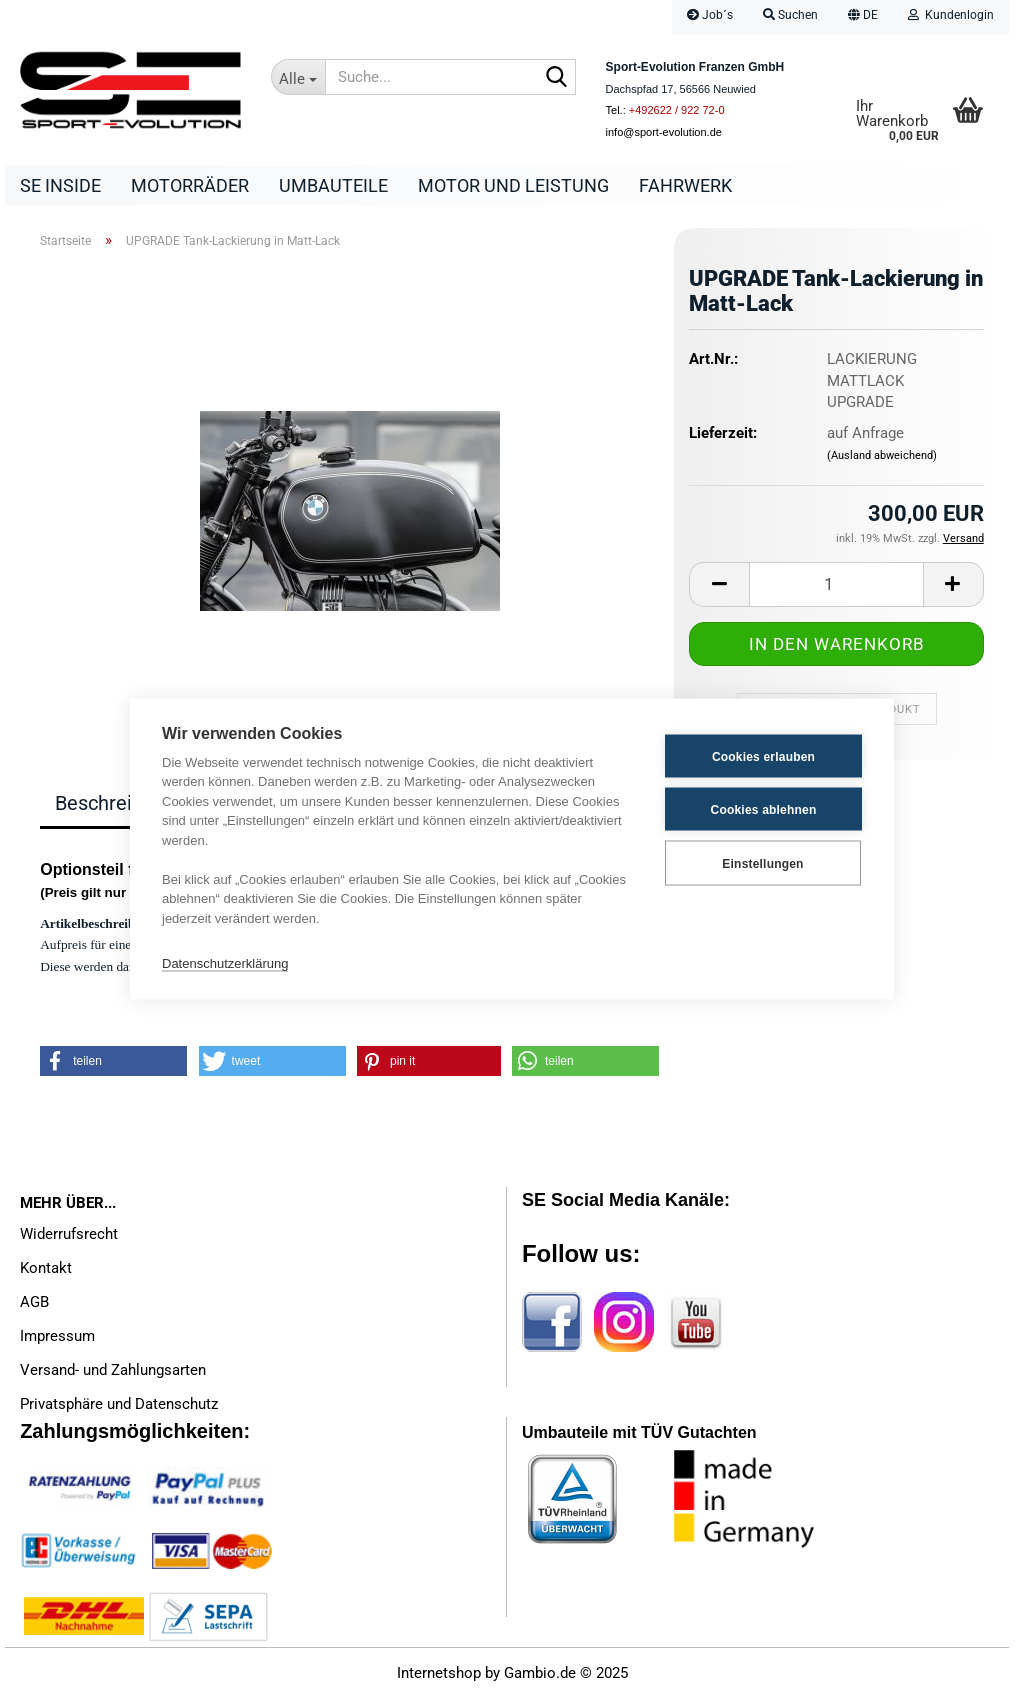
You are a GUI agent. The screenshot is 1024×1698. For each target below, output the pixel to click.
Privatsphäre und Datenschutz (119, 1404)
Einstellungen (762, 863)
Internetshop (439, 1673)
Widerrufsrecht (69, 1234)
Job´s (710, 15)
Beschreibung (115, 803)
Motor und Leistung (513, 185)
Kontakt (46, 1268)
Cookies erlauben (763, 756)
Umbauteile (333, 185)
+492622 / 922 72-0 (677, 110)
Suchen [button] (790, 15)
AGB (34, 1302)
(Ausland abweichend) (882, 455)
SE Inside (60, 185)
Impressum (57, 1336)
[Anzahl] (836, 584)
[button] (863, 17)
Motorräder (190, 185)
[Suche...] (298, 77)
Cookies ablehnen (764, 809)
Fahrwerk (685, 185)
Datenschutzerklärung (225, 962)
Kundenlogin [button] (951, 15)
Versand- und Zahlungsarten (113, 1370)
